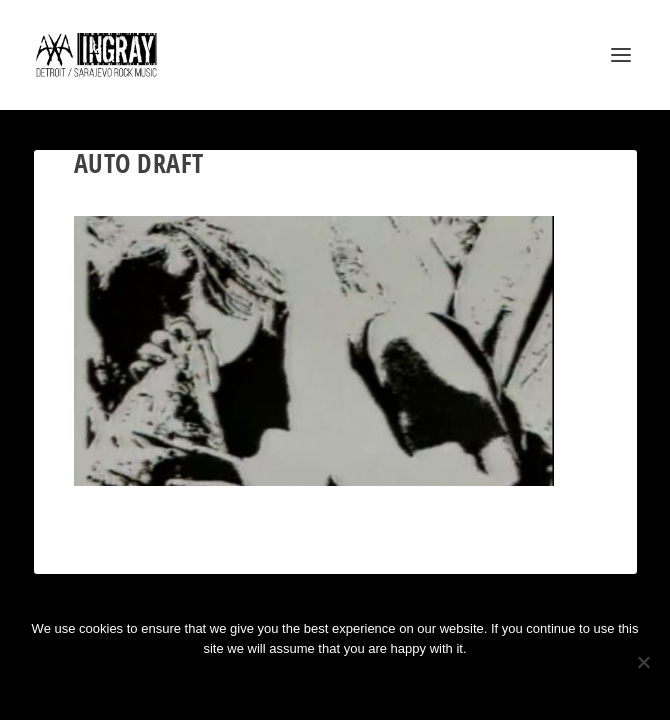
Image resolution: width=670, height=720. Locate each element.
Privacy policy (361, 682)
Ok (264, 682)
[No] (643, 662)
